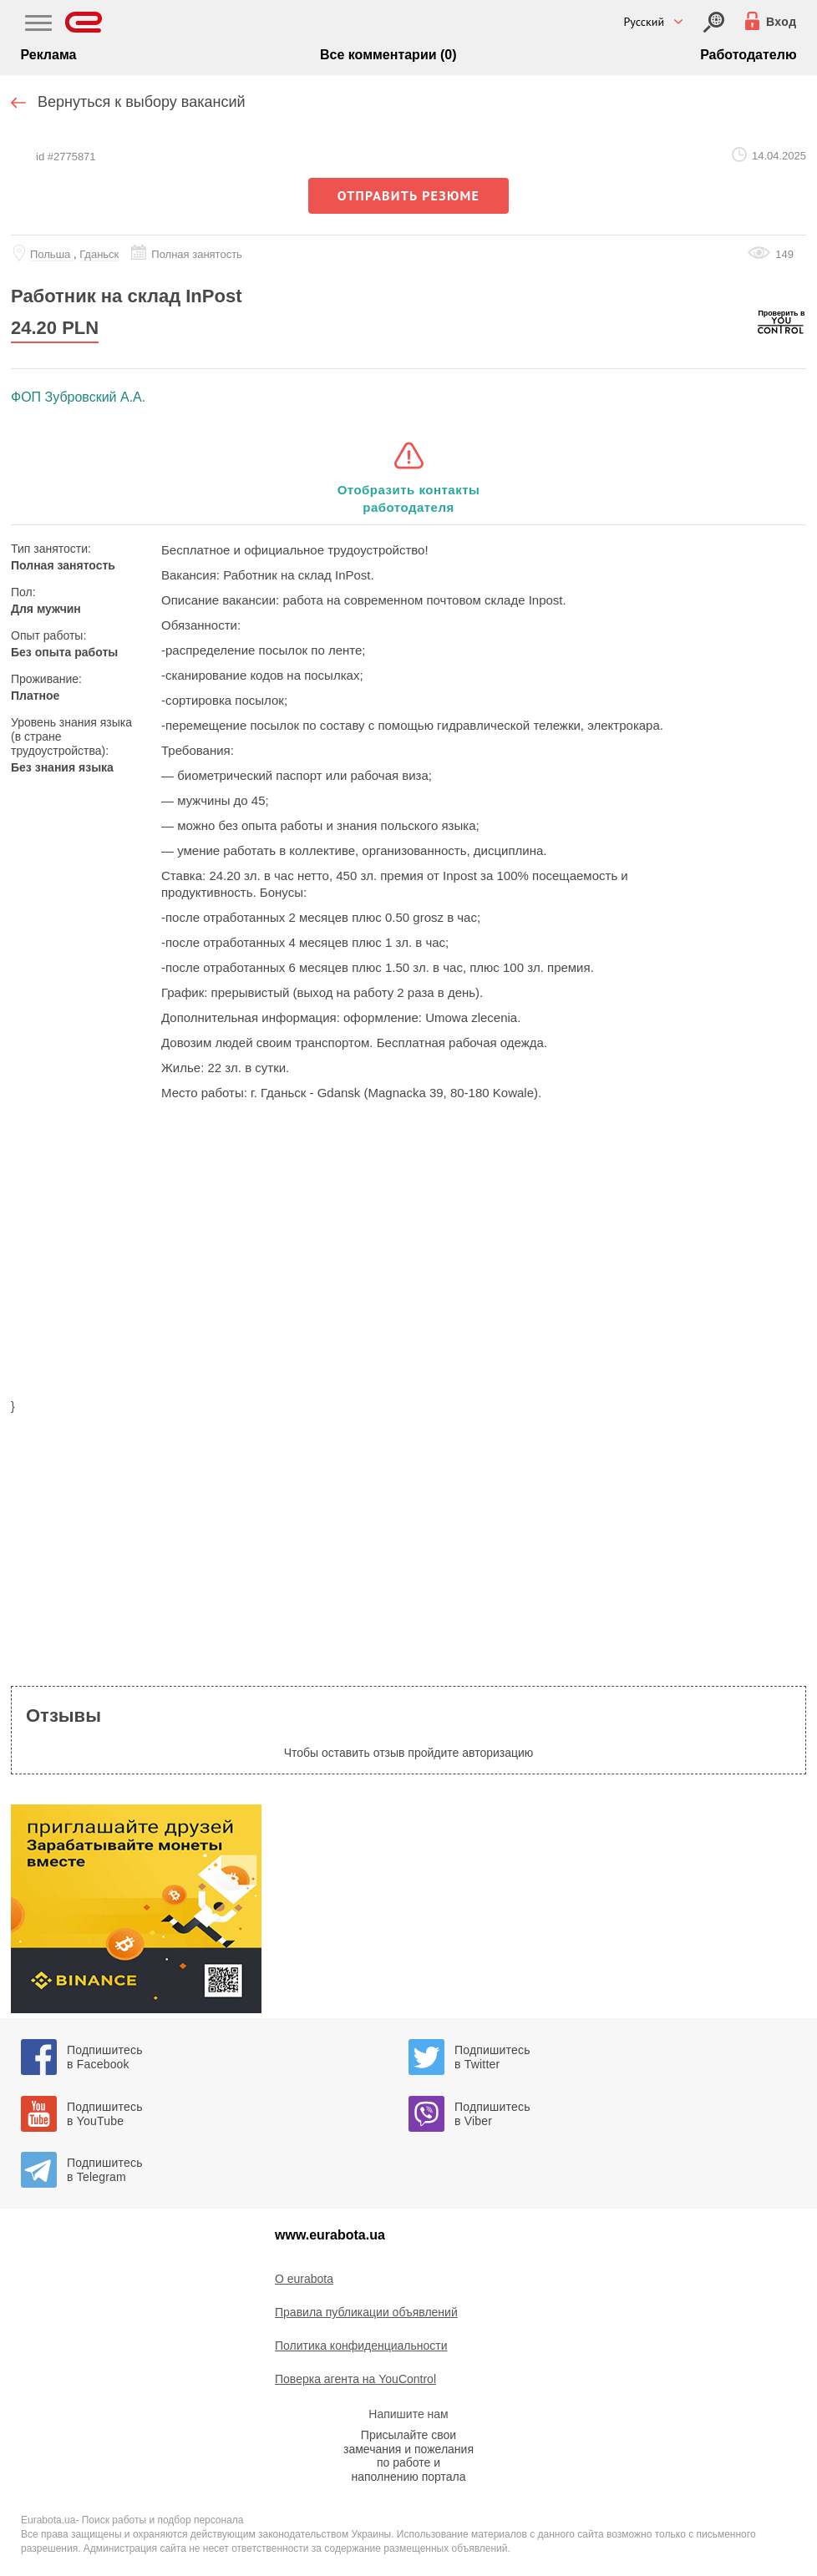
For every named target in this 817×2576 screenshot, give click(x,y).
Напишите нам (408, 2414)
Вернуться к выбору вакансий (142, 102)
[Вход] (713, 22)
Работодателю (748, 55)
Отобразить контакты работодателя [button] (408, 498)
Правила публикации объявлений (366, 2312)
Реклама (48, 55)
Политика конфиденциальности (361, 2345)
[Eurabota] (84, 22)
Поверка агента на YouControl (355, 2379)
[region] (408, 1260)
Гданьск (99, 254)
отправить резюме (408, 195)
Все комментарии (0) (388, 55)
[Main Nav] (38, 25)
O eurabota (304, 2278)
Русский (643, 21)
